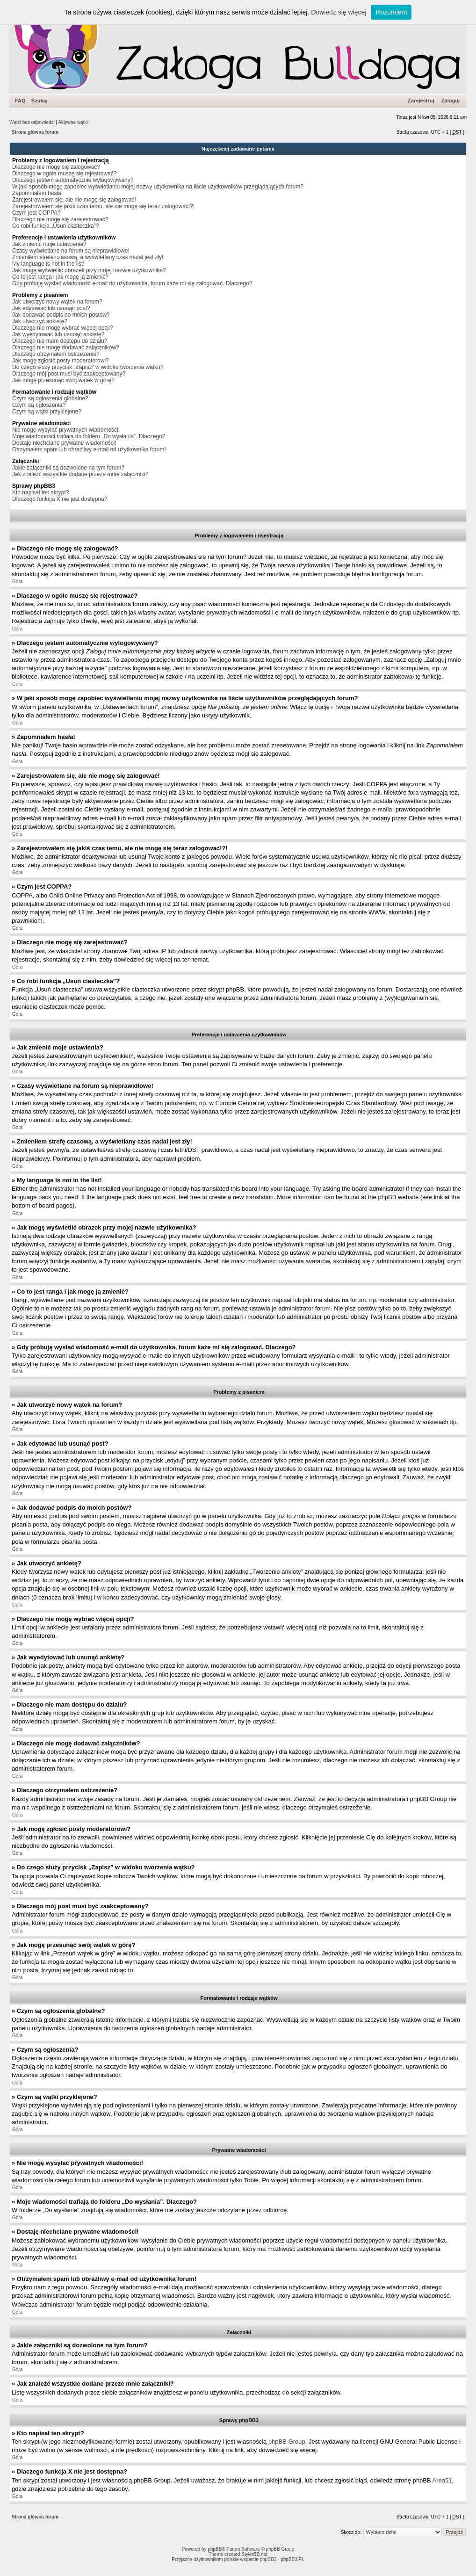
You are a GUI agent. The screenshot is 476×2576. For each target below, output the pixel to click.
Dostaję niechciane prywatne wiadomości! (64, 443)
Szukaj (39, 100)
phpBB (215, 2549)
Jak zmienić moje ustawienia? (49, 244)
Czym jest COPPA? (36, 213)
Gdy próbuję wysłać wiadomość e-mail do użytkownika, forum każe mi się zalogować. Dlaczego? (132, 283)
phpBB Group (286, 2441)
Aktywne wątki (72, 122)
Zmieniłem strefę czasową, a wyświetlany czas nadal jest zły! (87, 257)
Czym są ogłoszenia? (38, 405)
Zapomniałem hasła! (37, 193)
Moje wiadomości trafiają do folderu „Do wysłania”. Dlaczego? (88, 436)
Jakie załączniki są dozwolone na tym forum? (68, 467)
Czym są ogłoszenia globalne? (50, 398)
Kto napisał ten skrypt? (40, 492)
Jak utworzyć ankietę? (39, 321)
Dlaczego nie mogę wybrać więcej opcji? (62, 328)
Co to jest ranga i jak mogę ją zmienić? (60, 277)
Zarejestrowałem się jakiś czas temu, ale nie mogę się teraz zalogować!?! (103, 206)
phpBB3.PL (292, 2559)
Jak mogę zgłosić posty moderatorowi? (60, 360)
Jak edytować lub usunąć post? (51, 308)
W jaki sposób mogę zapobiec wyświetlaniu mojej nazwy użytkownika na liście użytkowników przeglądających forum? (157, 186)
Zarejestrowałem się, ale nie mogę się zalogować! (74, 199)
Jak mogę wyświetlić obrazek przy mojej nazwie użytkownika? (89, 270)
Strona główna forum (35, 132)
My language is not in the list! (48, 263)
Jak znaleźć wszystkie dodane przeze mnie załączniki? (80, 474)
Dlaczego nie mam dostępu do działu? (59, 341)
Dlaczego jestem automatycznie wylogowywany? (72, 180)
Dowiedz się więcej (338, 12)
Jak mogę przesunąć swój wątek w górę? (63, 380)
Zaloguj (450, 100)
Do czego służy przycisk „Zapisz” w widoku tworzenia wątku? (87, 367)
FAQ (20, 100)
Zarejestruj (421, 100)
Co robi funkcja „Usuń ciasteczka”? (55, 226)
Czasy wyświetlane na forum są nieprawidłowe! (71, 250)
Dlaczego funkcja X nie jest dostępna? (59, 499)
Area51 (442, 2480)
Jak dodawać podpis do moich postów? (61, 314)
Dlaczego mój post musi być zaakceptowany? (68, 373)
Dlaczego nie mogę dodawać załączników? (65, 347)
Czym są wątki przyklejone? (46, 411)
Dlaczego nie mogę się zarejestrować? (60, 219)
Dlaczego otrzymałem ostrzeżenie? (56, 354)
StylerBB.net (254, 2554)
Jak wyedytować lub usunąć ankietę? (58, 334)
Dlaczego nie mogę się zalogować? (56, 167)
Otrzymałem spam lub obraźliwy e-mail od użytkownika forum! (89, 449)
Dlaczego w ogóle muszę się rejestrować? (64, 173)
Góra (17, 581)
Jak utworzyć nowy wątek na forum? (57, 301)
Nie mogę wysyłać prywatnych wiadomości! (66, 430)
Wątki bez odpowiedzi (32, 122)
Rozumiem (391, 12)
